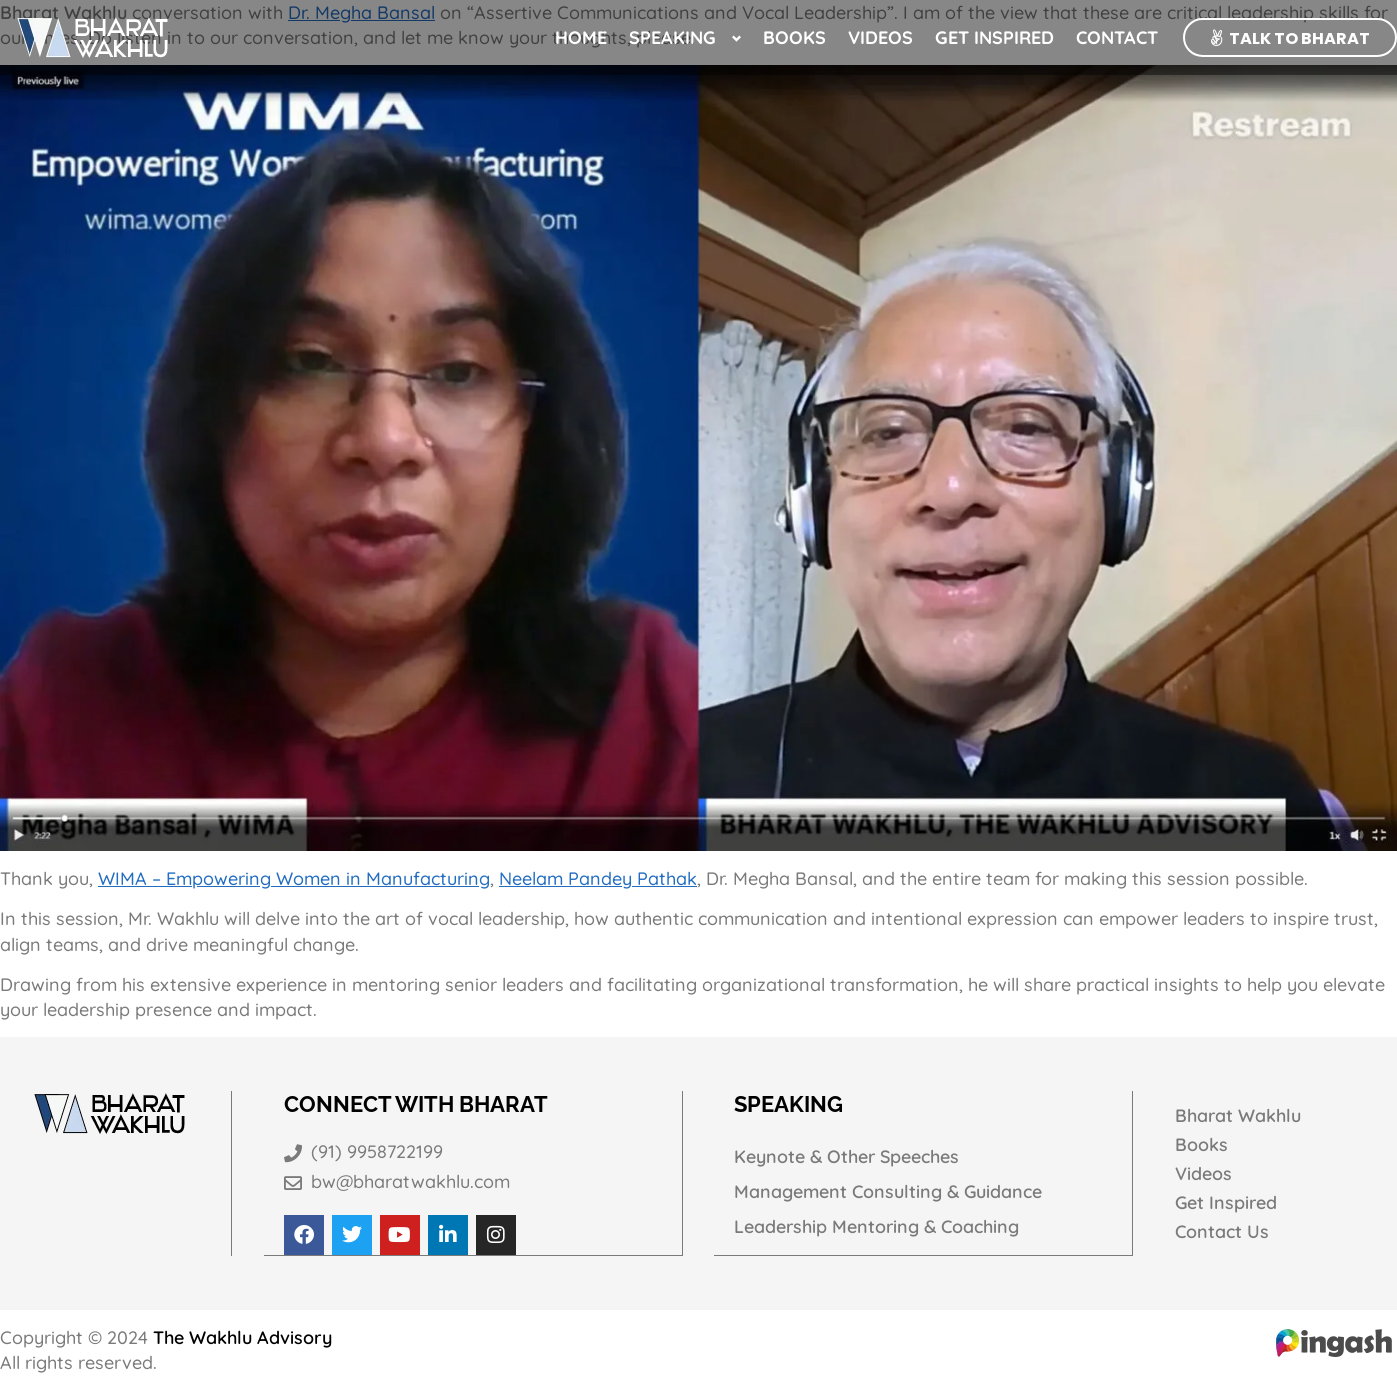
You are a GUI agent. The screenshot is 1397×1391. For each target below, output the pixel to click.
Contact (1117, 37)
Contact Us (1222, 1232)
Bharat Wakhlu (1238, 1115)
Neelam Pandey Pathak (598, 878)
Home (581, 37)
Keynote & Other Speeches (848, 1156)
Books (794, 37)
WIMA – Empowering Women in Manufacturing (294, 878)
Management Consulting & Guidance (889, 1191)
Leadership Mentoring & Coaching (878, 1227)
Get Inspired (994, 37)
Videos (880, 37)
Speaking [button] (672, 37)
